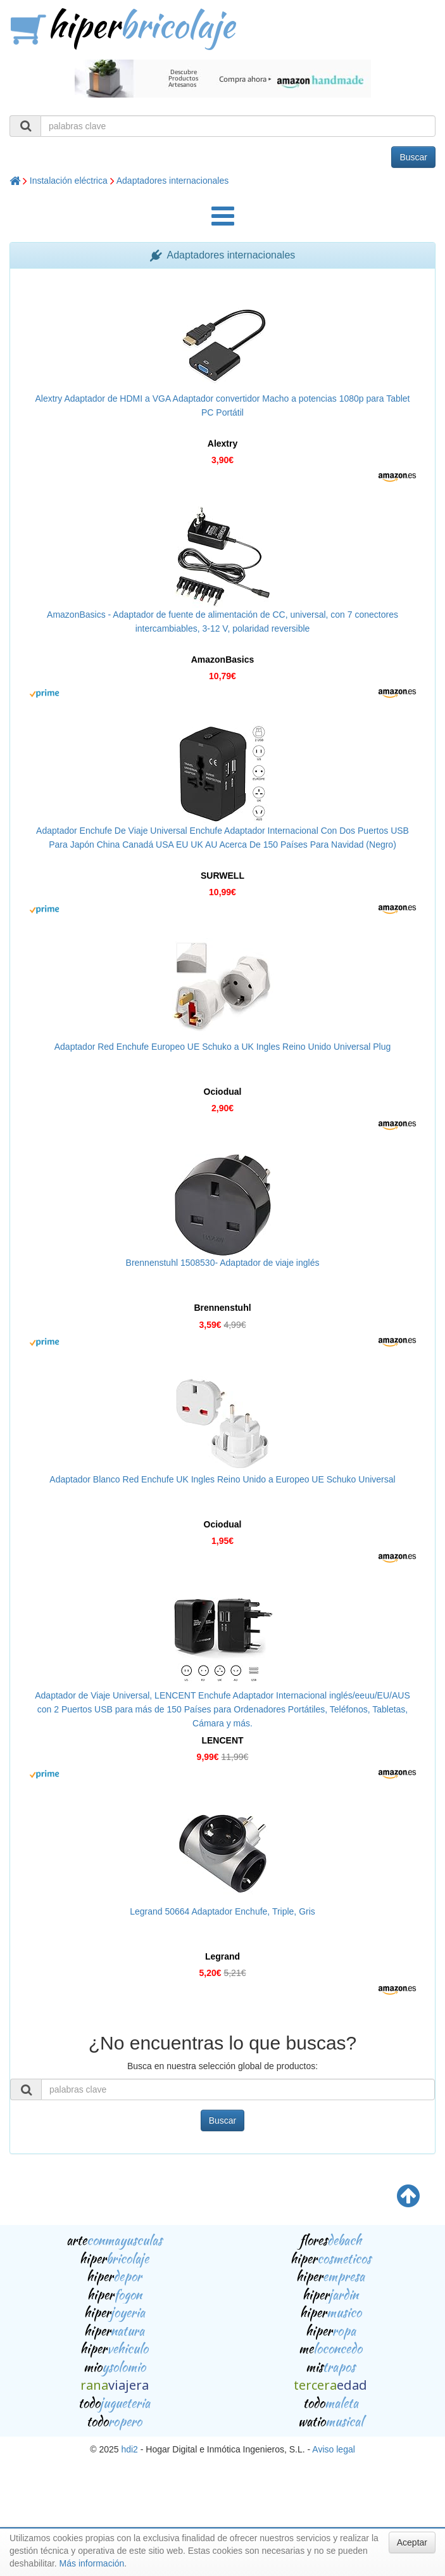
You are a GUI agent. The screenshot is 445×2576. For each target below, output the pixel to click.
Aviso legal (333, 2449)
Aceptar (412, 2542)
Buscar (413, 157)
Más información (92, 2563)
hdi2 (129, 2449)
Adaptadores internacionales (172, 180)
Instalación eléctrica (69, 180)
